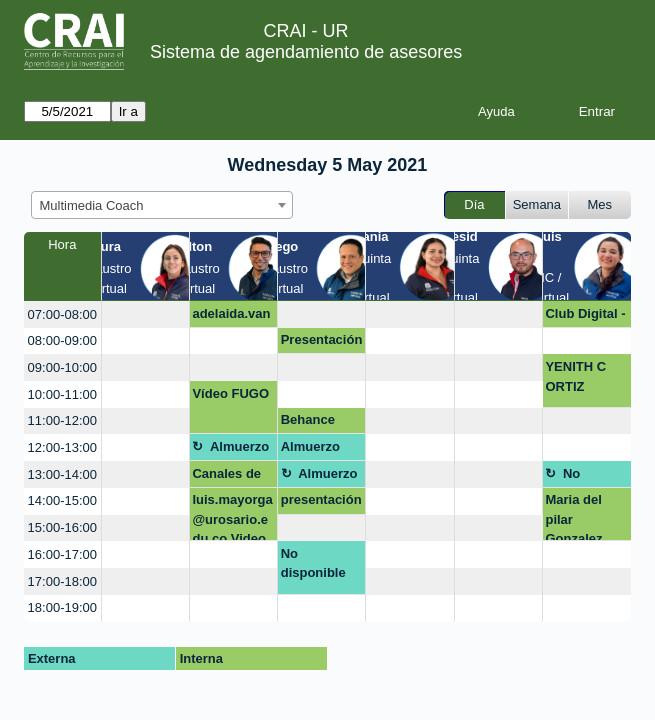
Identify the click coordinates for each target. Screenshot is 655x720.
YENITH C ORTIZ (575, 376)
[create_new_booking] (145, 314)
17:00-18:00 (62, 581)
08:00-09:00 (62, 340)
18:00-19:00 (62, 607)
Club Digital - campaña (585, 317)
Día (474, 204)
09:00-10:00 (62, 367)
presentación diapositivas (321, 503)
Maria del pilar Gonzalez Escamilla (575, 516)
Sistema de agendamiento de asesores (306, 52)
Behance (308, 419)
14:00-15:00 (62, 500)
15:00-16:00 (62, 527)
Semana (537, 204)
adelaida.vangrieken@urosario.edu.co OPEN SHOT (232, 317)
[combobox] (162, 205)
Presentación (322, 339)
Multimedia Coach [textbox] (92, 205)
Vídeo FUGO (230, 393)
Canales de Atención (226, 477)
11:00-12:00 (62, 420)
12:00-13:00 (62, 447)
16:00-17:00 (62, 554)
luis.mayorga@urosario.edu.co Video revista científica (232, 516)
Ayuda (496, 111)
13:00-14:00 (62, 474)
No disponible (595, 477)
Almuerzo (239, 446)
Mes (600, 204)
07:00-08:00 (62, 314)
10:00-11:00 (62, 394)
